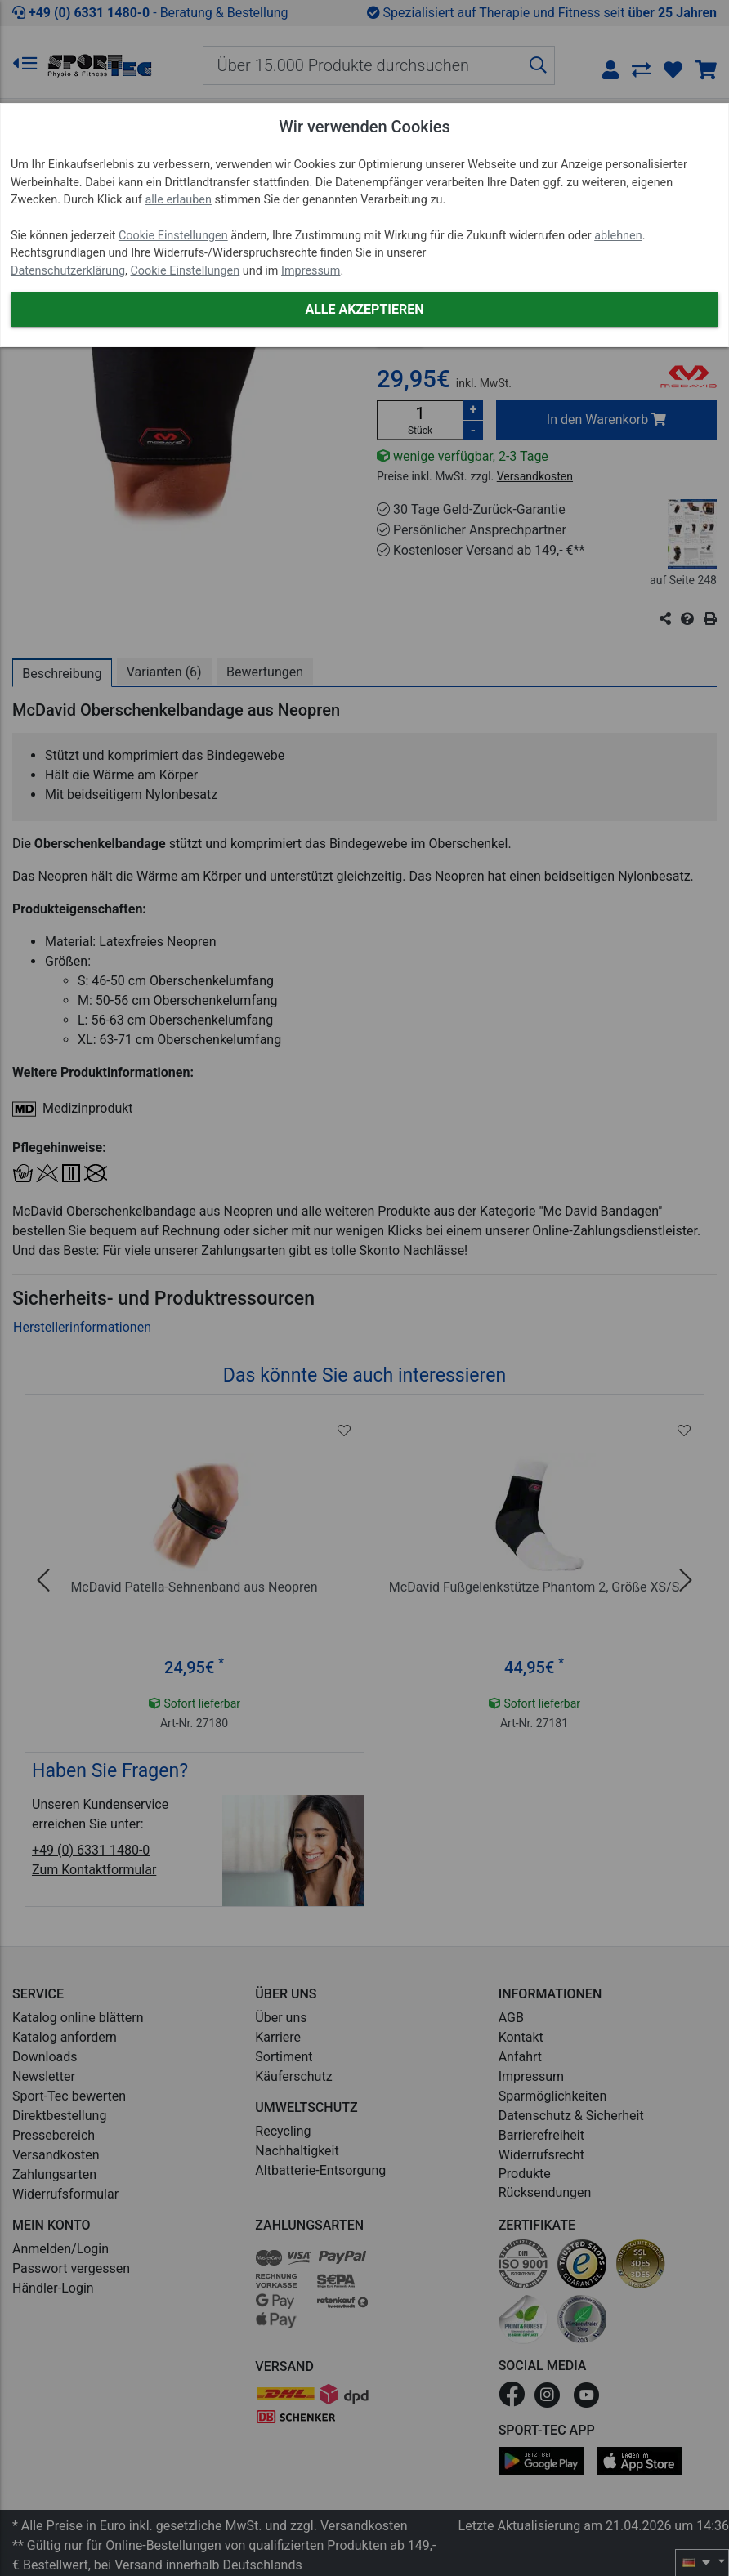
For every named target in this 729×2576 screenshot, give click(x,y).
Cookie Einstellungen (173, 236)
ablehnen (618, 236)
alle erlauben (178, 200)
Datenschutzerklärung (68, 271)
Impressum (310, 271)
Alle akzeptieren (364, 309)
